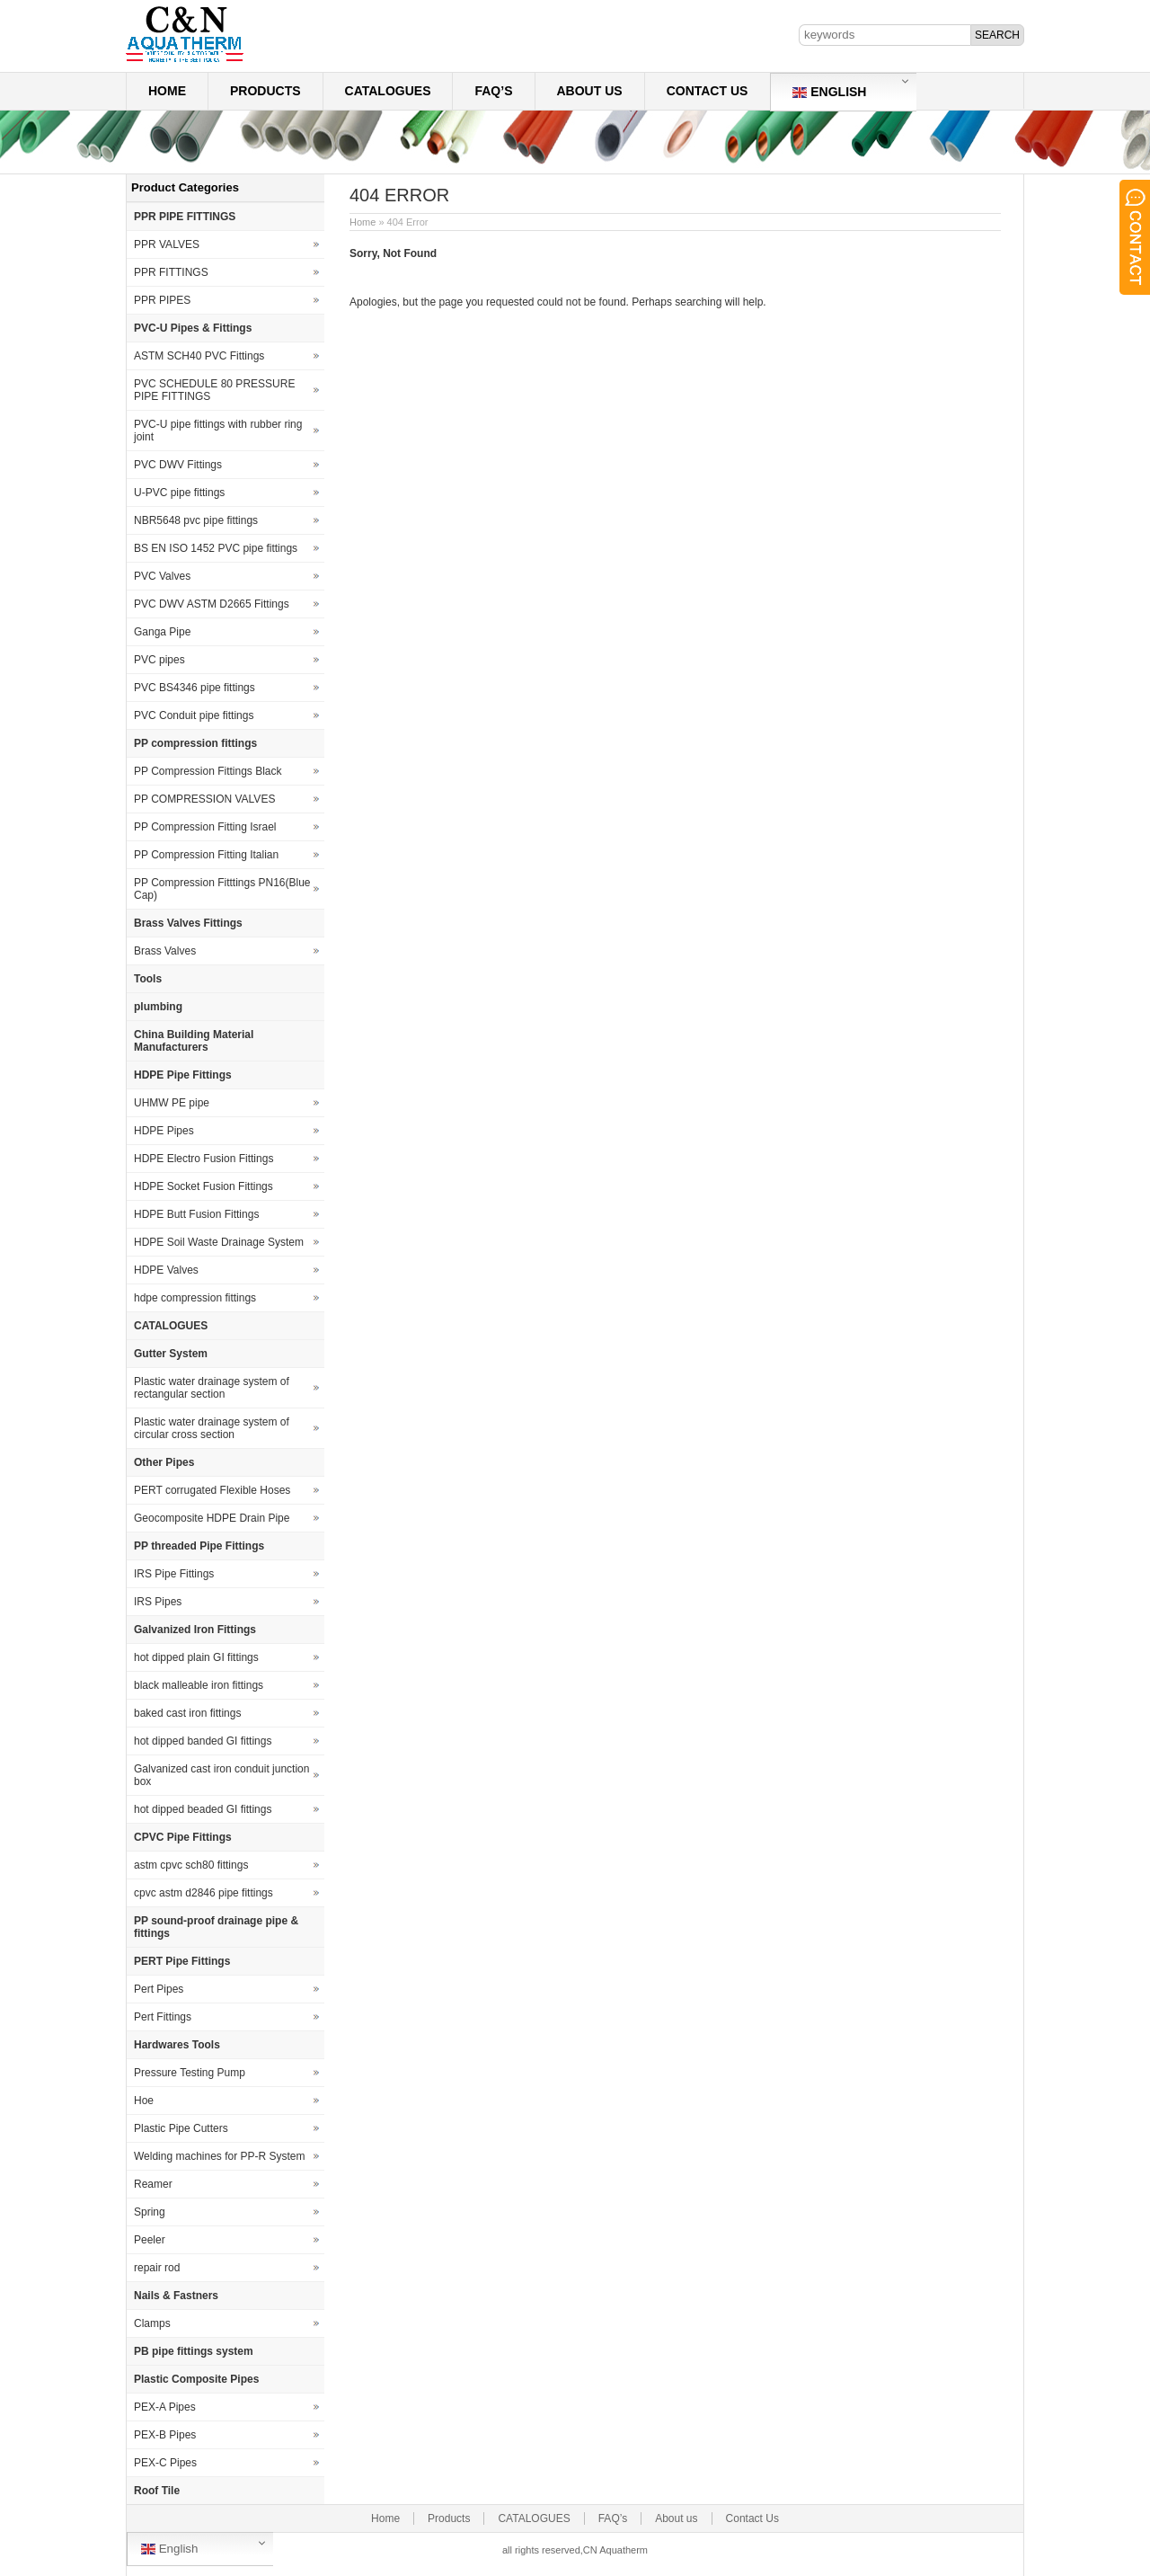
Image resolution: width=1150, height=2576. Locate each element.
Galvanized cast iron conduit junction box (221, 1775)
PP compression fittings (195, 743)
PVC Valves (162, 576)
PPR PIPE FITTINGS (184, 216)
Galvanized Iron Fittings (195, 1629)
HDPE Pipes (164, 1130)
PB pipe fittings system (193, 2351)
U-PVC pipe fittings (179, 492)
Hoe (144, 2100)
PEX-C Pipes (165, 2462)
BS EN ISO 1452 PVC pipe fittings (215, 548)
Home (167, 91)
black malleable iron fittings (198, 1685)
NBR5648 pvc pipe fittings (196, 520)
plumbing (158, 1006)
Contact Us (707, 91)
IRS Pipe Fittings (174, 1574)
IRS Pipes (157, 1601)
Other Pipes (164, 1462)
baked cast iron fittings (187, 1713)
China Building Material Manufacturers (193, 1040)
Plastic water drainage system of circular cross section (211, 1428)
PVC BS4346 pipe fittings (194, 687)
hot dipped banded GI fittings (202, 1741)
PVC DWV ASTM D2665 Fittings (211, 604)
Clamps (152, 2323)
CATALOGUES (388, 91)
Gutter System (171, 1353)
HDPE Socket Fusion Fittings (203, 1186)
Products (265, 91)
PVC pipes (159, 659)
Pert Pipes (158, 1989)
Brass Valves (165, 951)
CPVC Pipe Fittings (183, 1837)
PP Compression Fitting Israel (205, 827)
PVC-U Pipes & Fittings (193, 328)
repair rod (157, 2267)
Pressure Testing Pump (189, 2072)
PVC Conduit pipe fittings (193, 715)
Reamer (153, 2184)
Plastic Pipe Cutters (181, 2128)
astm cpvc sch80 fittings (191, 1865)
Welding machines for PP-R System (219, 2156)
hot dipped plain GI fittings (196, 1657)
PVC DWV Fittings (178, 464)
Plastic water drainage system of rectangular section (211, 1387)
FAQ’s (493, 91)
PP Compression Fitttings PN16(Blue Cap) (222, 889)
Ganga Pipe (162, 632)
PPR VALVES (166, 244)
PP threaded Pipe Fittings (199, 1546)
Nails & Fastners (176, 2295)
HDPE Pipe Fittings (183, 1075)
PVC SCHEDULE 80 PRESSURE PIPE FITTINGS (214, 390)
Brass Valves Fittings (188, 923)
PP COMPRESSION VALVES (204, 799)
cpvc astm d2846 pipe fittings (203, 1893)
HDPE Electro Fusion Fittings (203, 1158)
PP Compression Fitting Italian (206, 854)
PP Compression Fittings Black (208, 771)
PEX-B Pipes (165, 2435)
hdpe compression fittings (195, 1298)
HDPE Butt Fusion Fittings (196, 1214)
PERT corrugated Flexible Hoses (212, 1490)
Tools (148, 979)
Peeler (149, 2240)
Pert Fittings (162, 2017)
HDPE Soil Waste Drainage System (219, 1242)
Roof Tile (157, 2490)
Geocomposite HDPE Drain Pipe (211, 1518)
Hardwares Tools (177, 2045)
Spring (149, 2212)
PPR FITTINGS (171, 272)
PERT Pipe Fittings (182, 1961)
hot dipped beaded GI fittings (202, 1809)
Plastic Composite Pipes (196, 2379)
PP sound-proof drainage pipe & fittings (216, 1927)
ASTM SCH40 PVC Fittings (199, 356)
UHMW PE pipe (171, 1103)
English (829, 92)
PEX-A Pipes (165, 2407)
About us (590, 91)
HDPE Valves (166, 1270)
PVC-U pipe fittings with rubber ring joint (218, 430)
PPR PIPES (162, 300)
